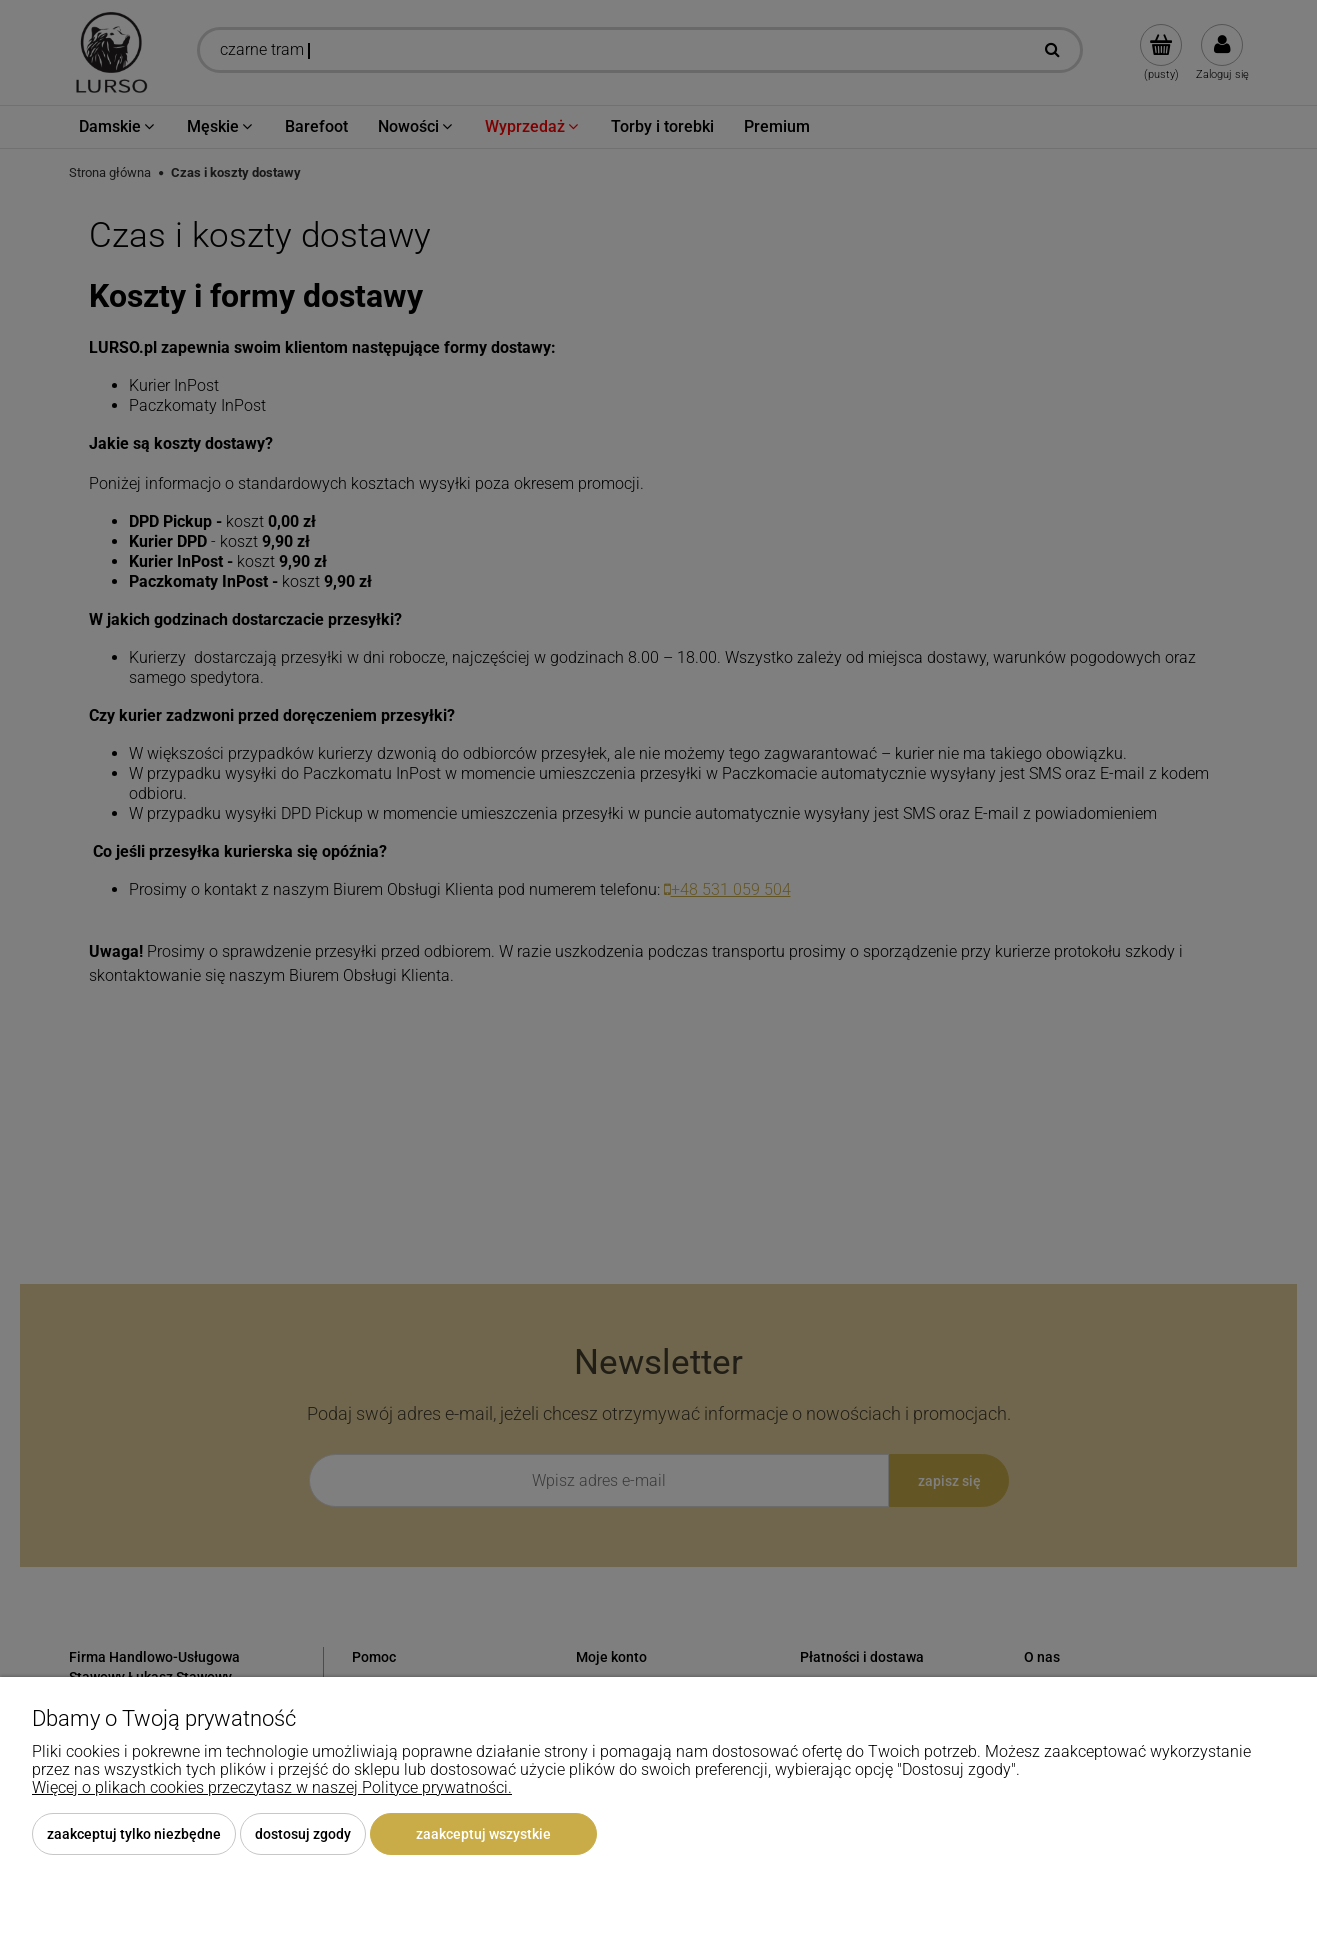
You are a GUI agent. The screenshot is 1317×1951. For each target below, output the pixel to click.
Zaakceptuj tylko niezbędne (134, 1834)
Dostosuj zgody (303, 1834)
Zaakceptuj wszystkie (483, 1834)
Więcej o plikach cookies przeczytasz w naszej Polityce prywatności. (272, 1787)
